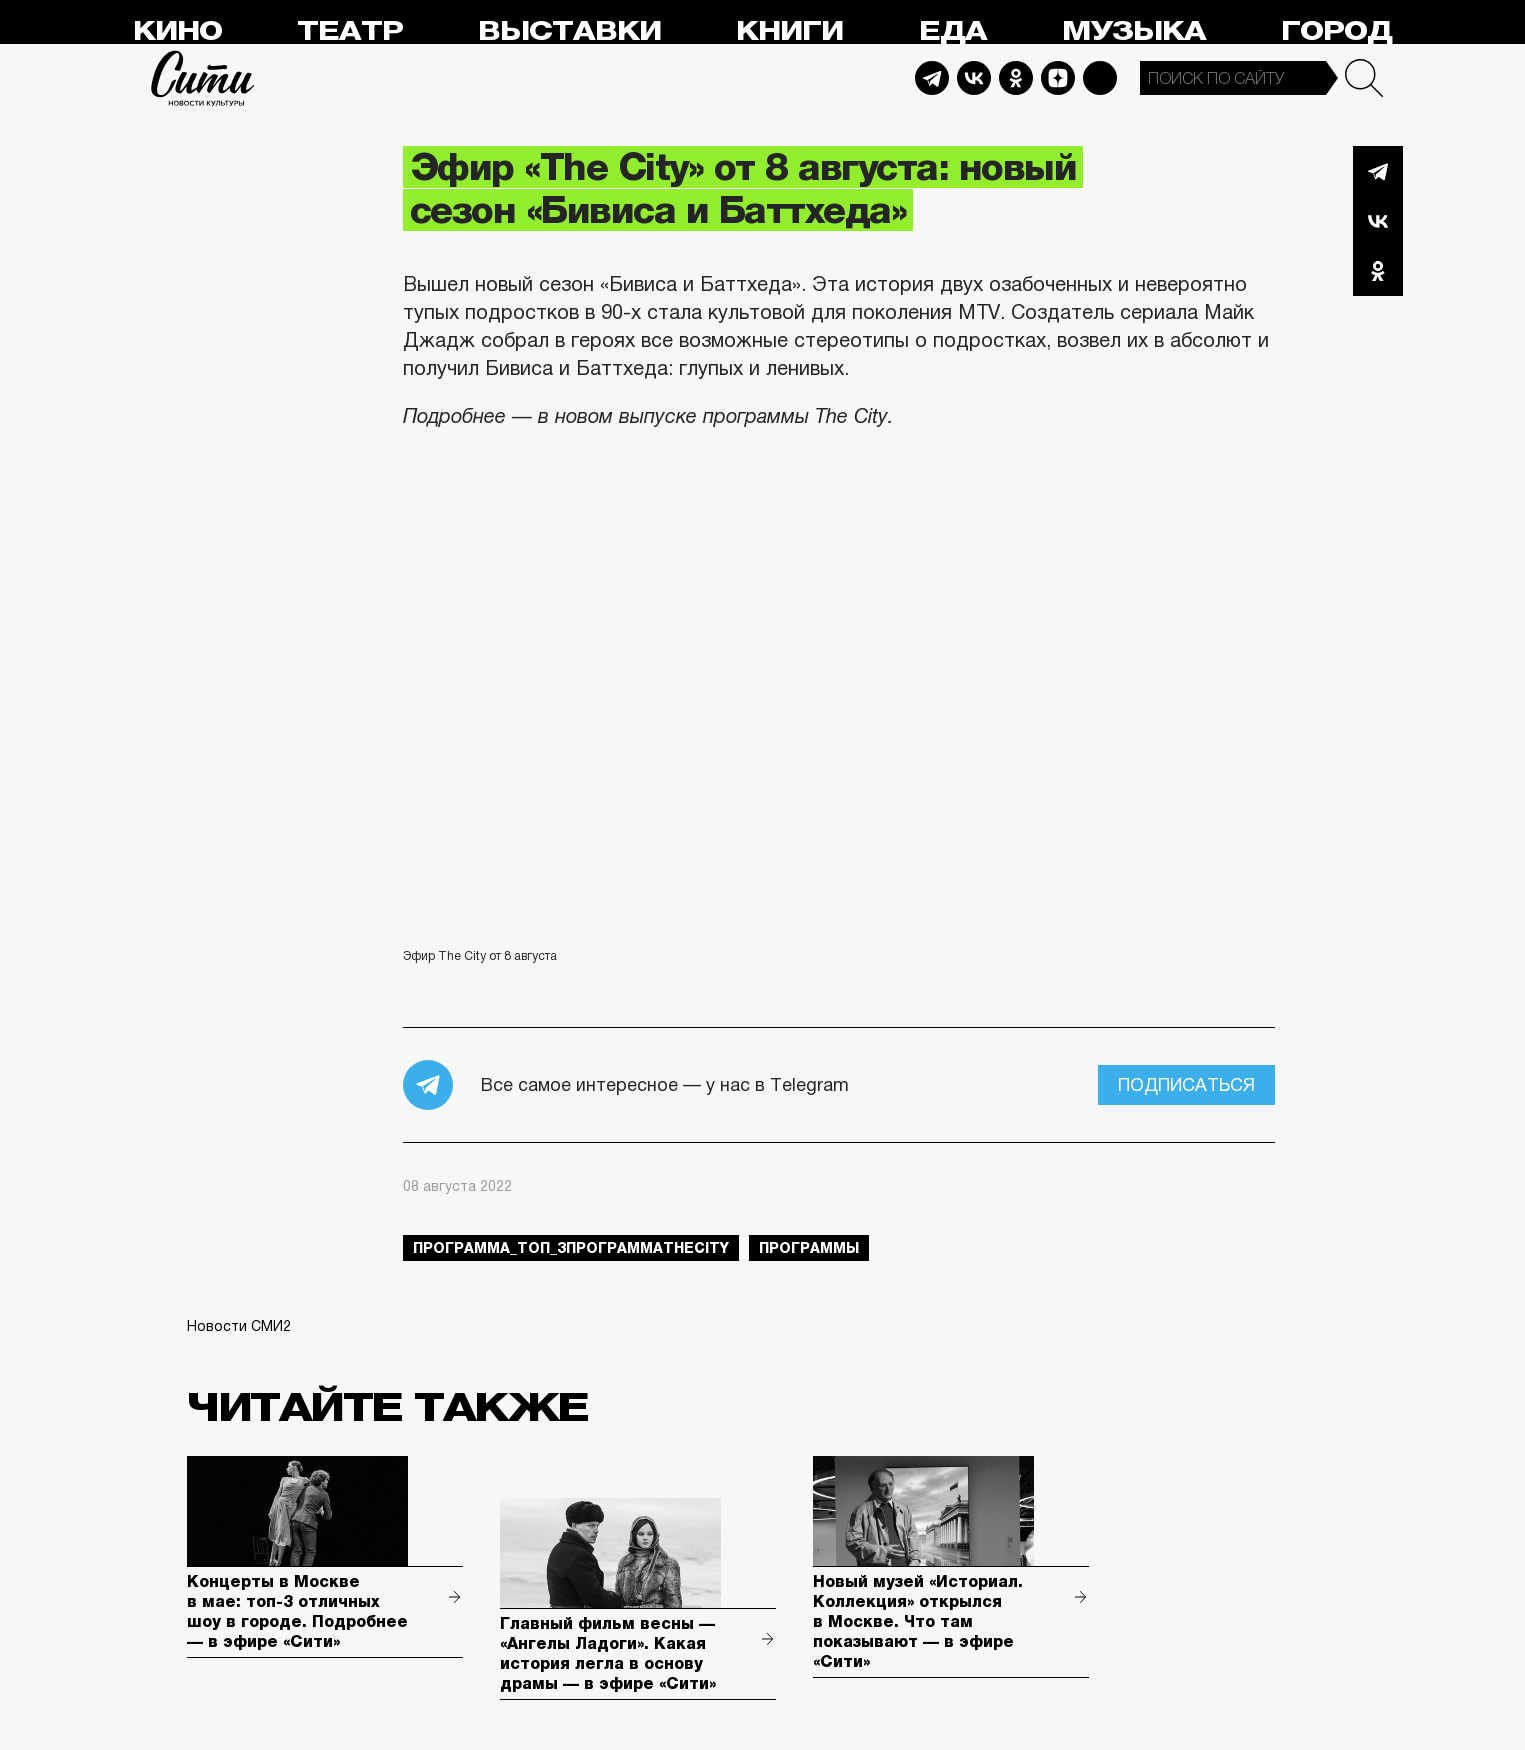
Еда (953, 31)
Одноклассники (1378, 271)
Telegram (932, 78)
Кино (177, 31)
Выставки (569, 31)
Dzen (1058, 78)
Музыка (1134, 31)
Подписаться (1186, 1085)
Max (1100, 78)
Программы (809, 1248)
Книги (789, 31)
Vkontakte (974, 78)
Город (1336, 31)
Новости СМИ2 (239, 1326)
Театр (350, 31)
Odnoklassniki (1016, 78)
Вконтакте (1378, 221)
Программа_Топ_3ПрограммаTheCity (571, 1248)
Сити (203, 78)
